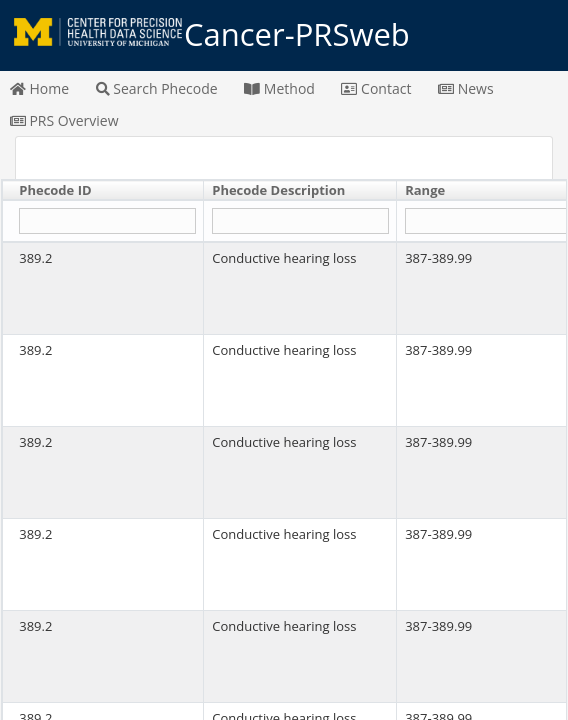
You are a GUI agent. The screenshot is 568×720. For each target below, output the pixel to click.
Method (279, 88)
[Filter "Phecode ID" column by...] (107, 221)
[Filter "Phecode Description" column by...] (300, 221)
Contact (376, 88)
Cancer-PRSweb (284, 35)
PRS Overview (64, 120)
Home (39, 88)
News (466, 88)
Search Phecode (157, 88)
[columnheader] (103, 191)
